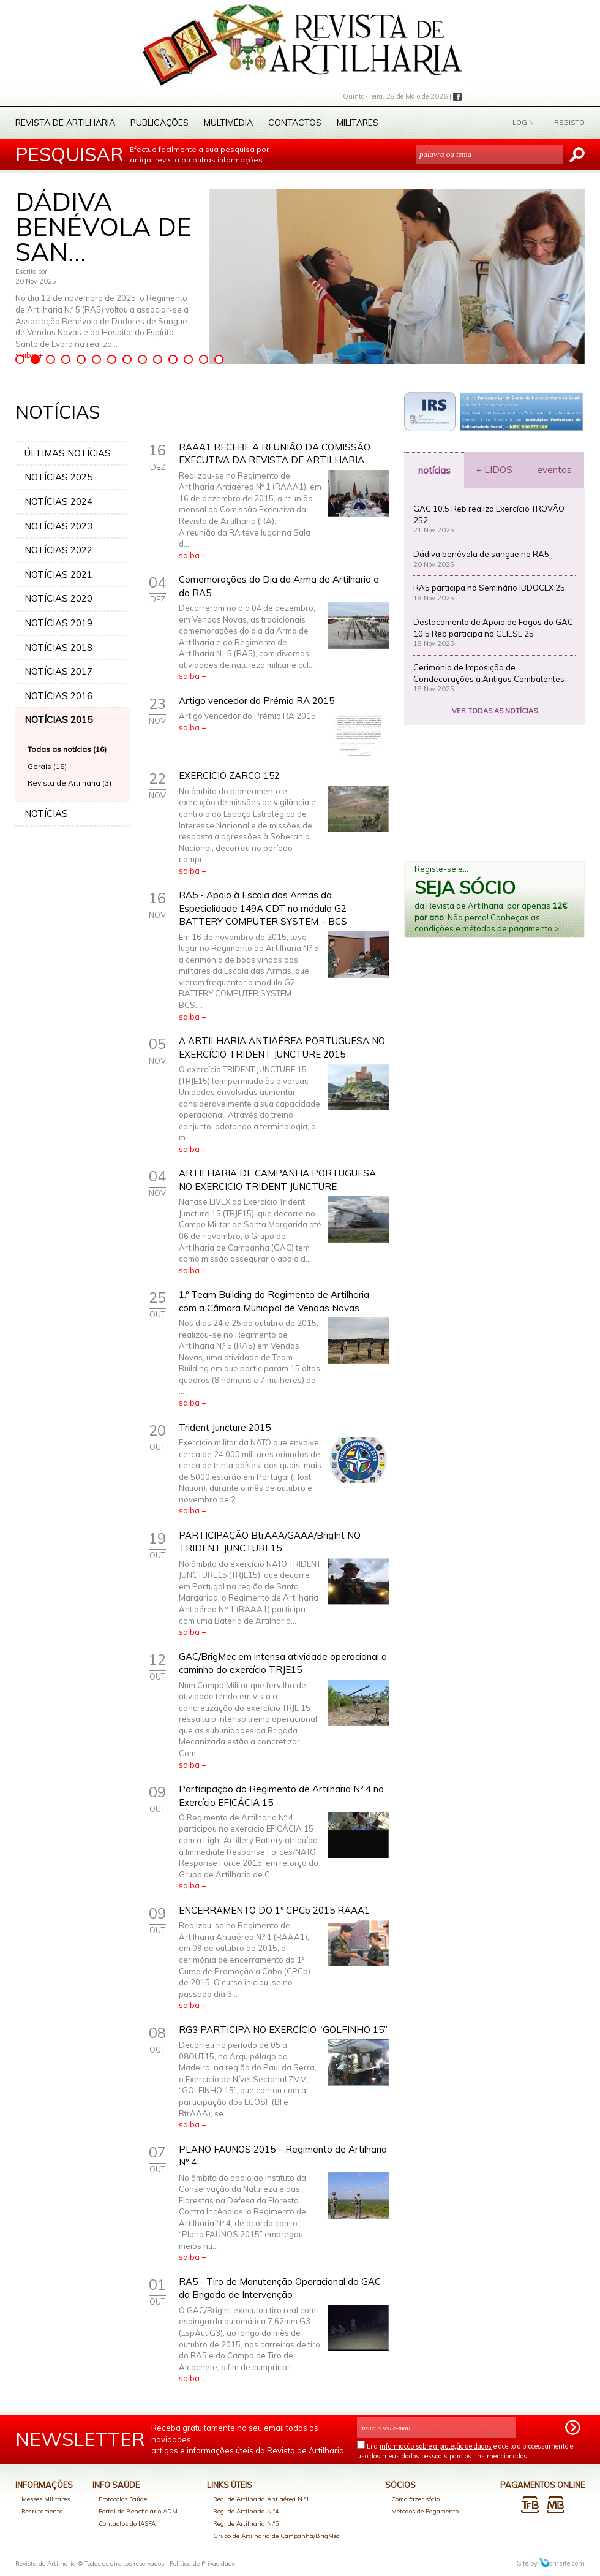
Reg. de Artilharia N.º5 (246, 2524)
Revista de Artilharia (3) (69, 782)
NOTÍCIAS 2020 (58, 598)
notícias (434, 470)
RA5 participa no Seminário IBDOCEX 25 (489, 588)
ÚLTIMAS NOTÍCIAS (67, 453)
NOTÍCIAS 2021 (58, 574)
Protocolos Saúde (123, 2499)
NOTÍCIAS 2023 (58, 526)
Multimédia (228, 122)
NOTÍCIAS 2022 (58, 550)
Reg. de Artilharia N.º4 (246, 2511)
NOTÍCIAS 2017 (58, 671)
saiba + (192, 555)
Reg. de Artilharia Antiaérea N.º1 (261, 2499)
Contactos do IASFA (127, 2524)
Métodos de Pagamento (425, 2511)
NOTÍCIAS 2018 (58, 647)
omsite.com (562, 2563)
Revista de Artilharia (65, 122)
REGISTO (569, 122)
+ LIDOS (494, 469)
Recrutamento (41, 2511)
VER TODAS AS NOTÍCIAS (495, 711)
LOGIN (523, 122)
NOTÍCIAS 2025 (58, 477)
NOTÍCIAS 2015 (58, 719)
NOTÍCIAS (46, 813)
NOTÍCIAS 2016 (58, 696)
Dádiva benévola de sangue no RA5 (481, 554)
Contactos (294, 122)
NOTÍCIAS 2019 (58, 623)
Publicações (159, 122)
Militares (357, 122)
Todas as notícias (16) (67, 749)
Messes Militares (45, 2499)
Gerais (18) (47, 766)
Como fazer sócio (415, 2499)
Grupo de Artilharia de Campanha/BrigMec (276, 2536)
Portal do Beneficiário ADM (138, 2511)
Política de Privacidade (202, 2563)
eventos (554, 469)
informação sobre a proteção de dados (436, 2446)
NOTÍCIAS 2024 (58, 501)
